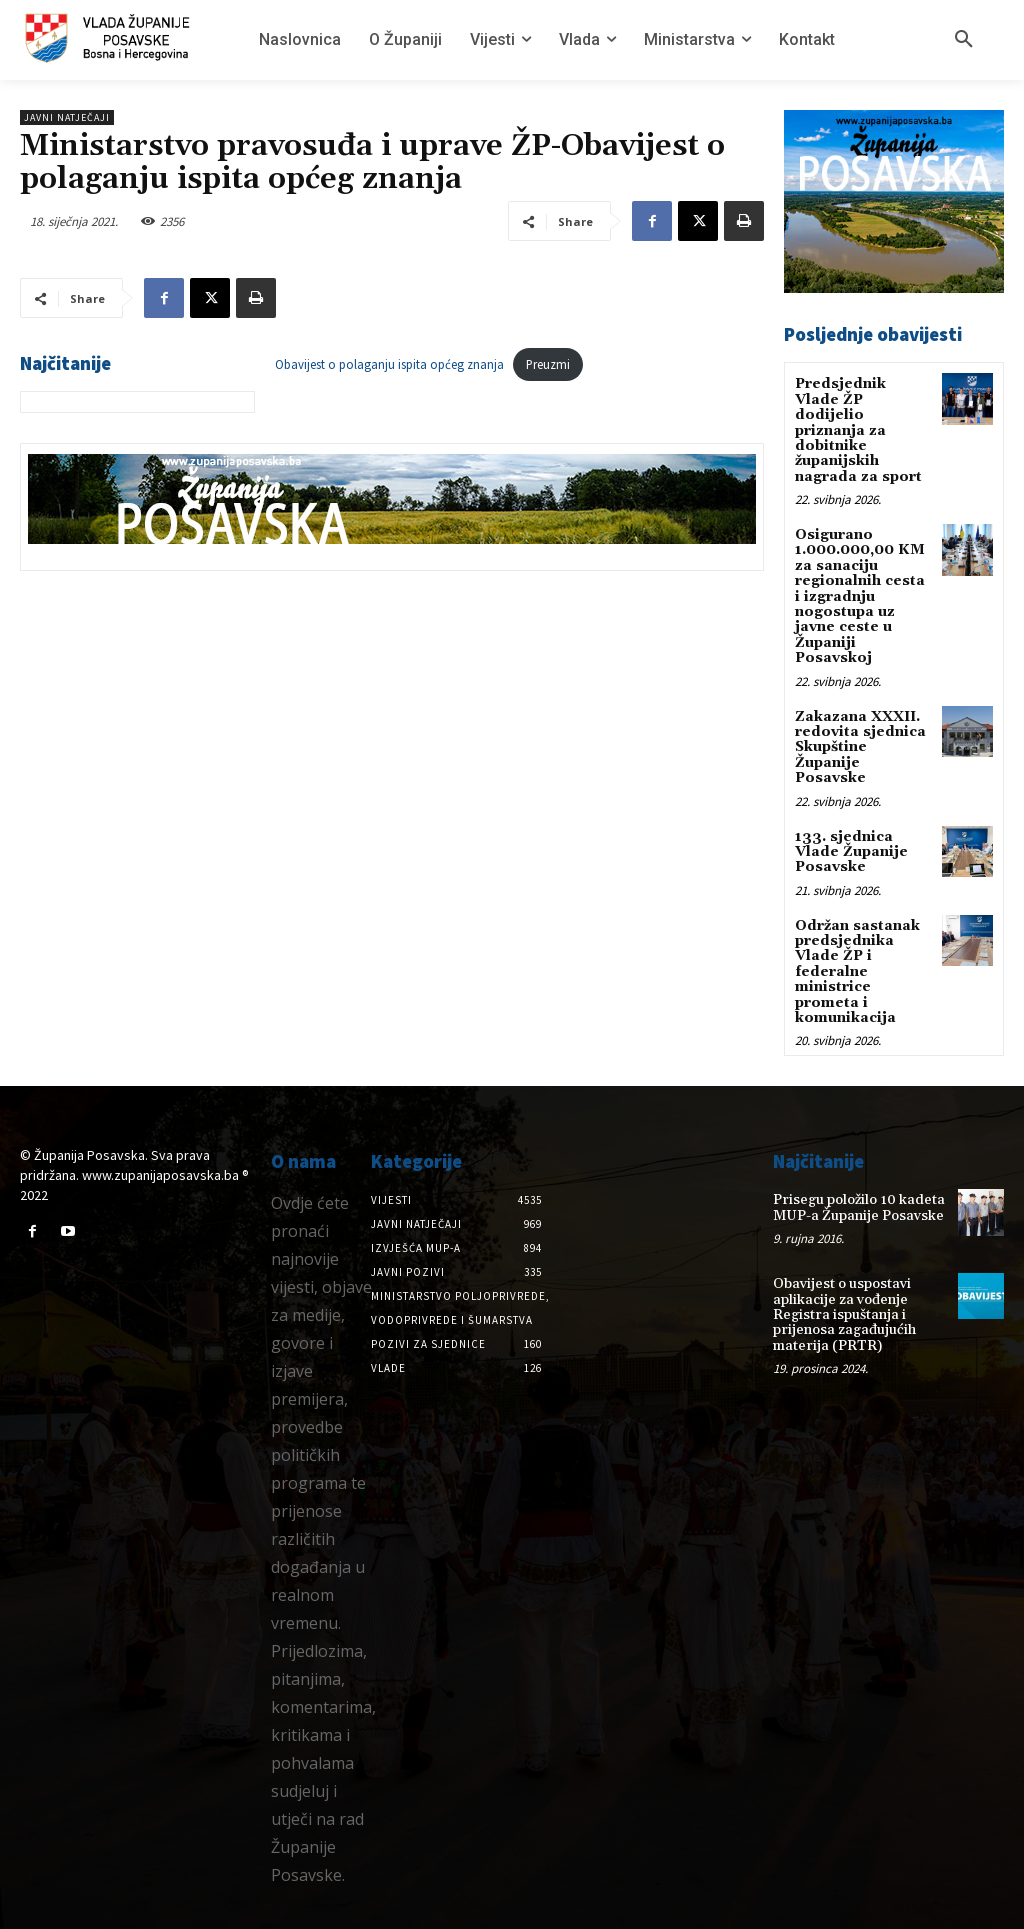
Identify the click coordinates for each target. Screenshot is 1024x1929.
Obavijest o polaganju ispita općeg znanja (389, 364)
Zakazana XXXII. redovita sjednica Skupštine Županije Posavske (860, 748)
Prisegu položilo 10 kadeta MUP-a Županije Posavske (859, 1207)
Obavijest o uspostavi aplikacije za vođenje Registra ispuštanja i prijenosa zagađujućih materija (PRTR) (844, 1315)
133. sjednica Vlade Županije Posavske (851, 852)
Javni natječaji (67, 117)
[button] (964, 40)
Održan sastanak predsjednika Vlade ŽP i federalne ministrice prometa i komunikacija (857, 972)
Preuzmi (548, 364)
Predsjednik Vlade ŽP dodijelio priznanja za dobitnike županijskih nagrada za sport (858, 430)
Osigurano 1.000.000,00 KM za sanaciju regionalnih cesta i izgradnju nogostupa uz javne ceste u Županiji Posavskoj (860, 596)
